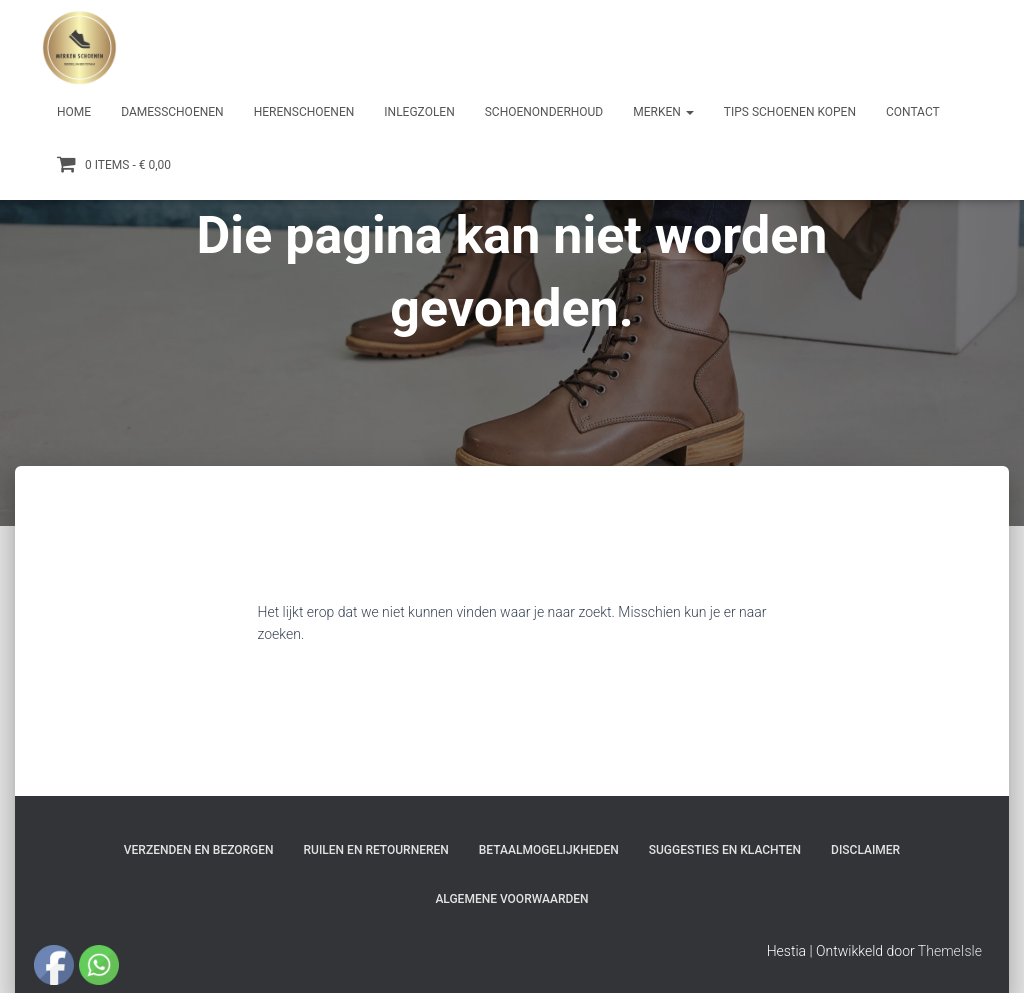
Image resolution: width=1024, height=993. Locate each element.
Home (74, 112)
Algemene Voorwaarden (511, 899)
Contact (913, 112)
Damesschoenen (172, 112)
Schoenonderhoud (544, 112)
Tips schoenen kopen (790, 112)
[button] (689, 112)
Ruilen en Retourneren (376, 850)
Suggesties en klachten (725, 850)
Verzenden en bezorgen (199, 850)
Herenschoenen (304, 112)
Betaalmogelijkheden (549, 850)
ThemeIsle (950, 951)
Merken (663, 112)
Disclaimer (865, 850)
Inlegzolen (419, 112)
